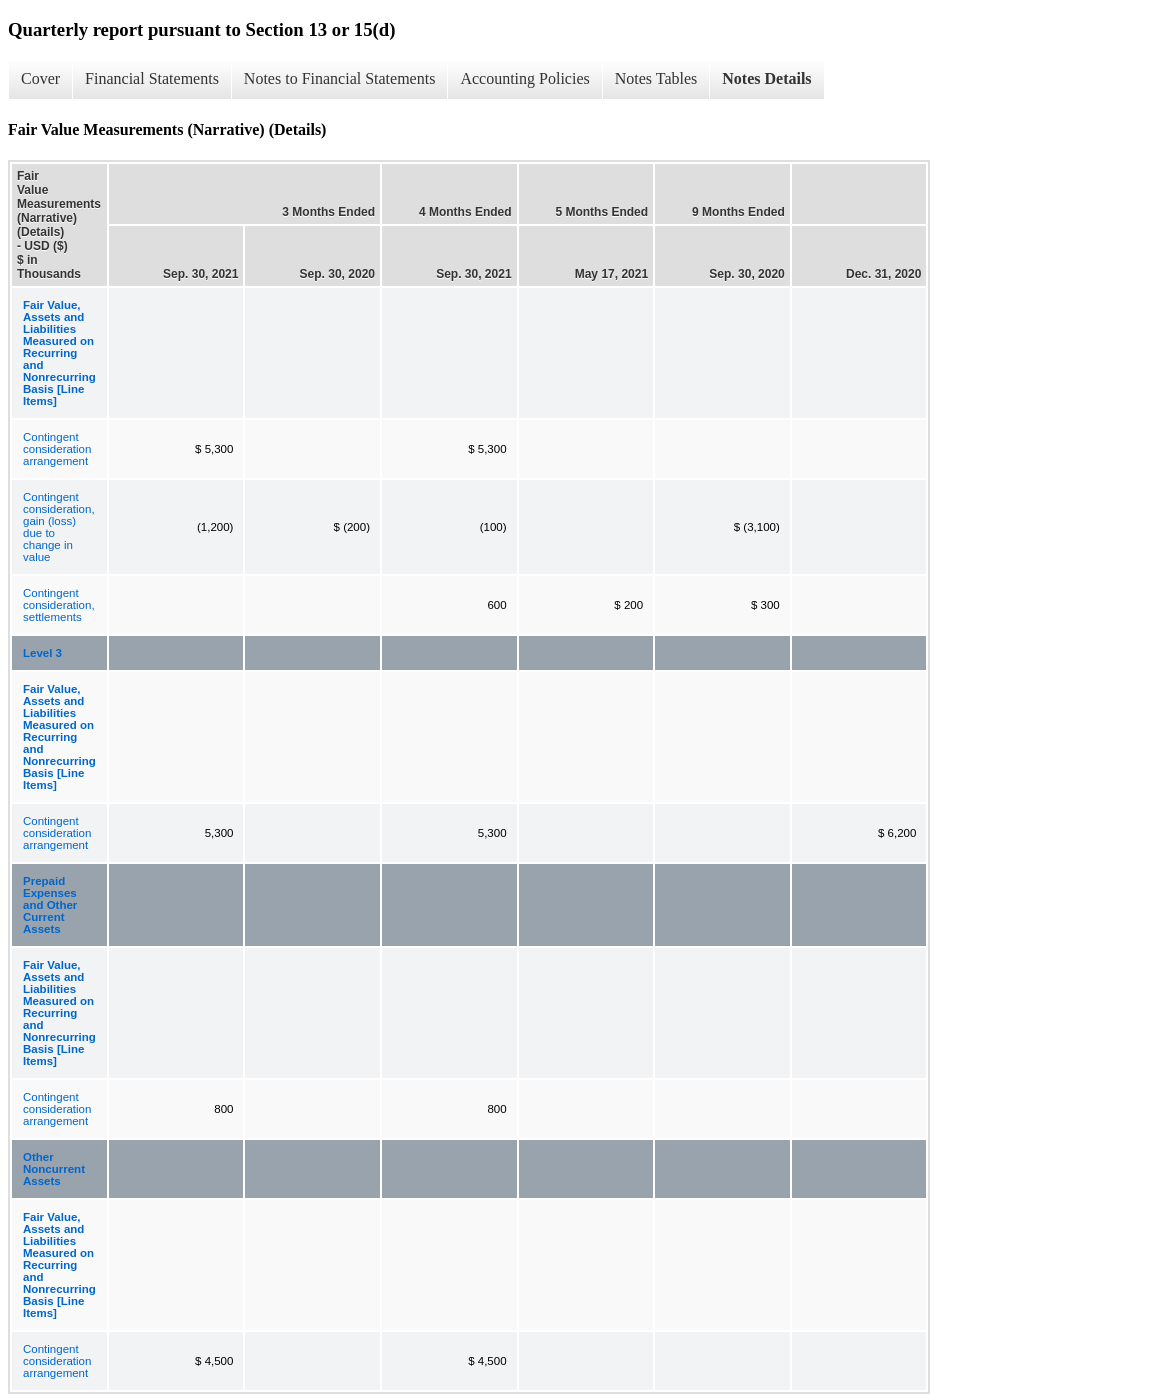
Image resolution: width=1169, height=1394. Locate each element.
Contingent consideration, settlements (59, 605)
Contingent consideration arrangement (57, 449)
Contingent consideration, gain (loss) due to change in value (59, 527)
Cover (40, 78)
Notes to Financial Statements (340, 78)
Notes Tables (656, 78)
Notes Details (766, 78)
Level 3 (42, 653)
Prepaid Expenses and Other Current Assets (50, 905)
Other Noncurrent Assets (54, 1169)
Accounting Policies (524, 78)
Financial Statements (152, 78)
